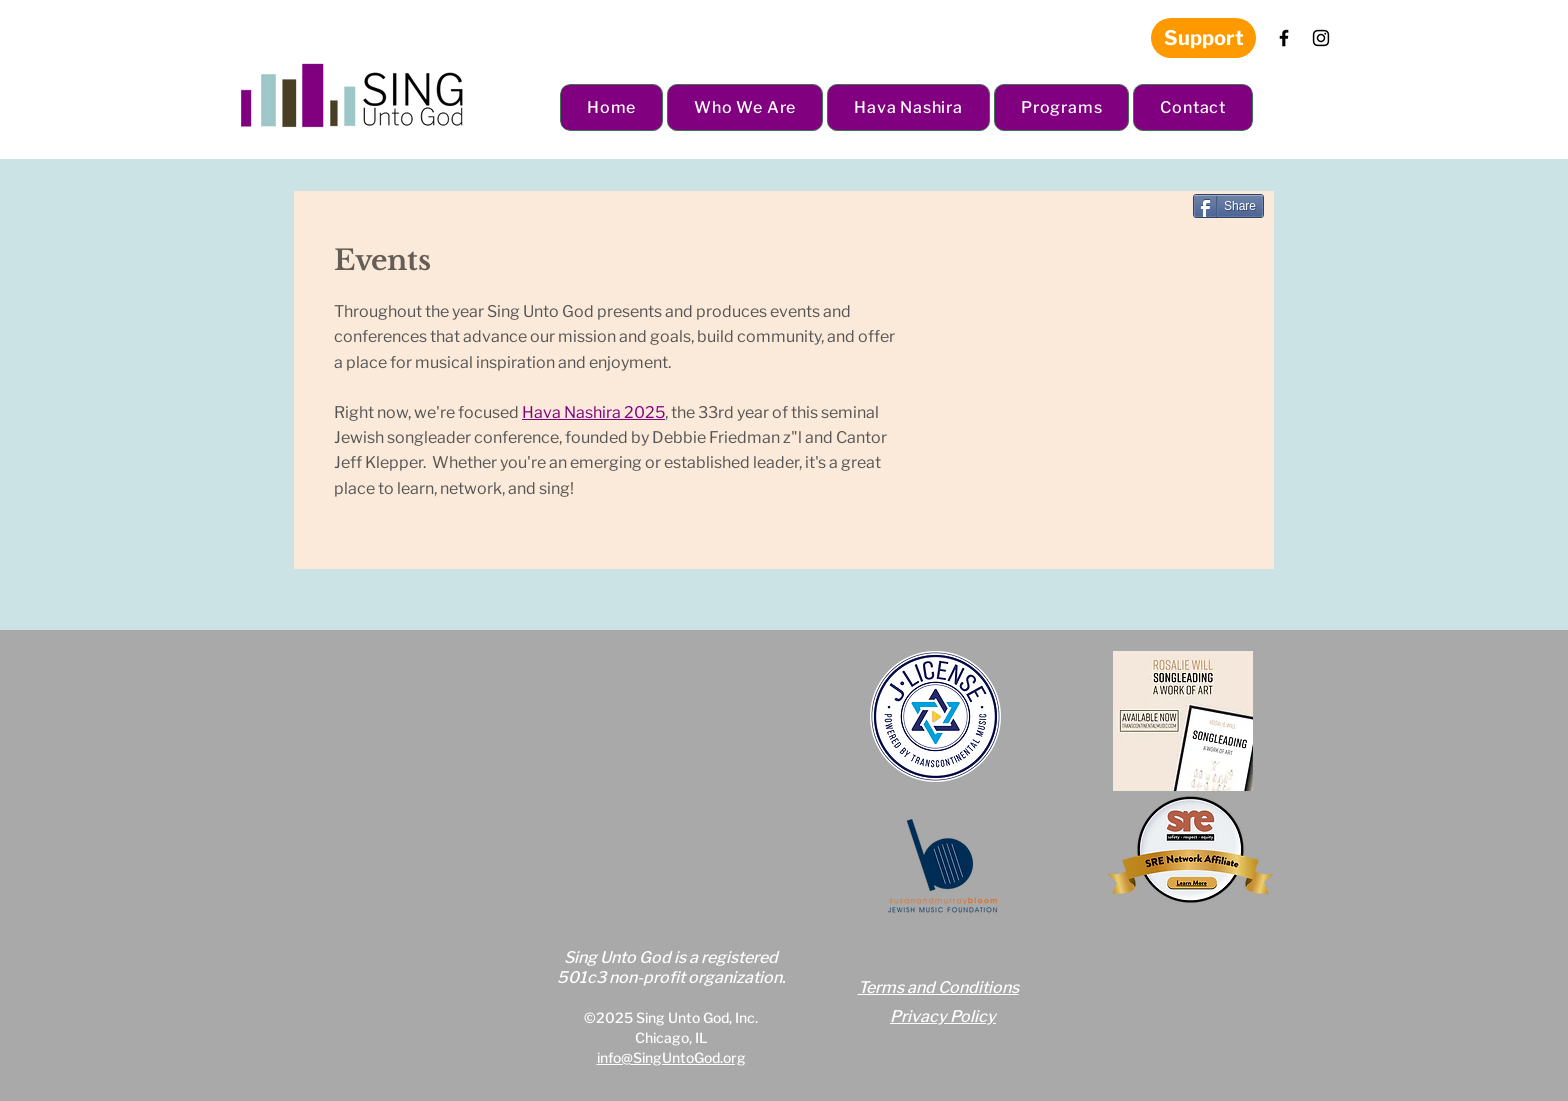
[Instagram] (1321, 38)
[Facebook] (1284, 38)
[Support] (1203, 38)
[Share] (1228, 206)
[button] (745, 107)
